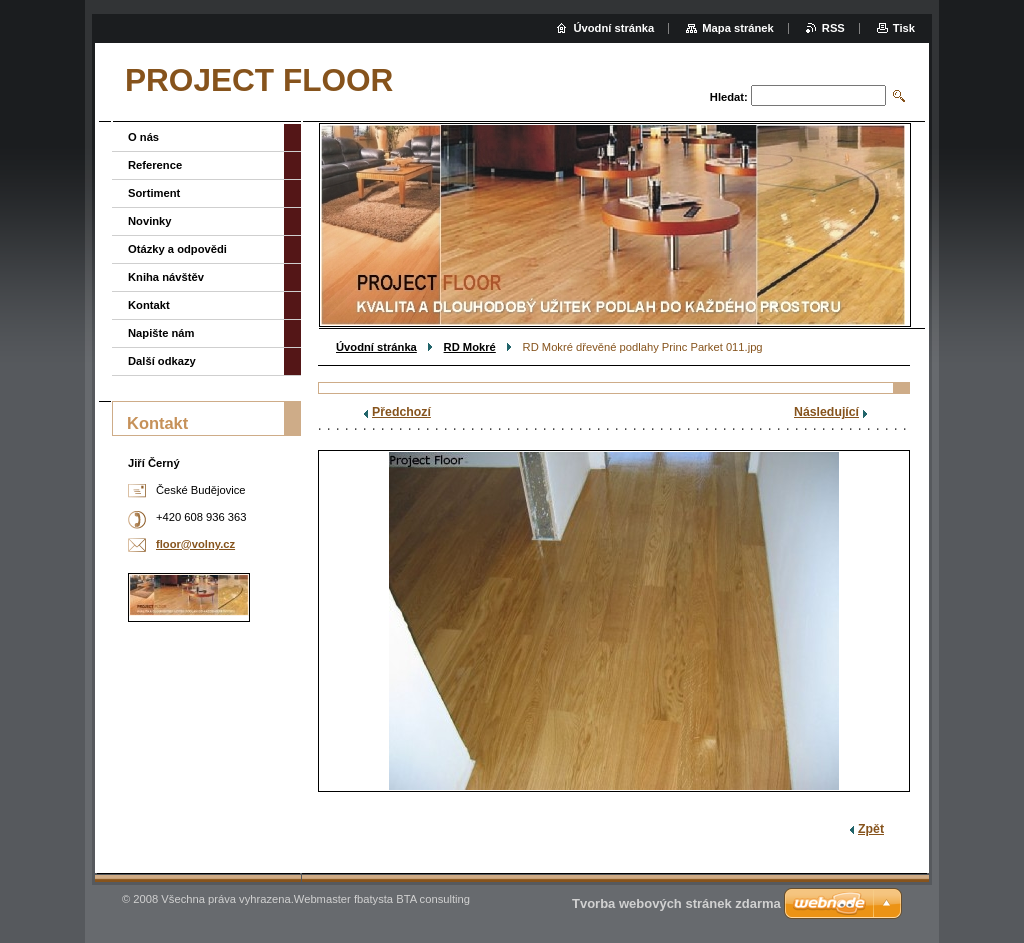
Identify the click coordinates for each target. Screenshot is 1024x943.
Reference (155, 165)
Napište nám (161, 333)
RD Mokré (470, 347)
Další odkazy (162, 361)
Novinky (150, 221)
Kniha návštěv (166, 277)
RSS (833, 28)
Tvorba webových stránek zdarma (676, 903)
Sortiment (154, 193)
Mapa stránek (738, 28)
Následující (826, 412)
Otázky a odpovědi (177, 249)
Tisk (904, 28)
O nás (143, 137)
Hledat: (729, 97)
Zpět (871, 829)
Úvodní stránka (376, 347)
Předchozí (401, 412)
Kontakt (149, 305)
